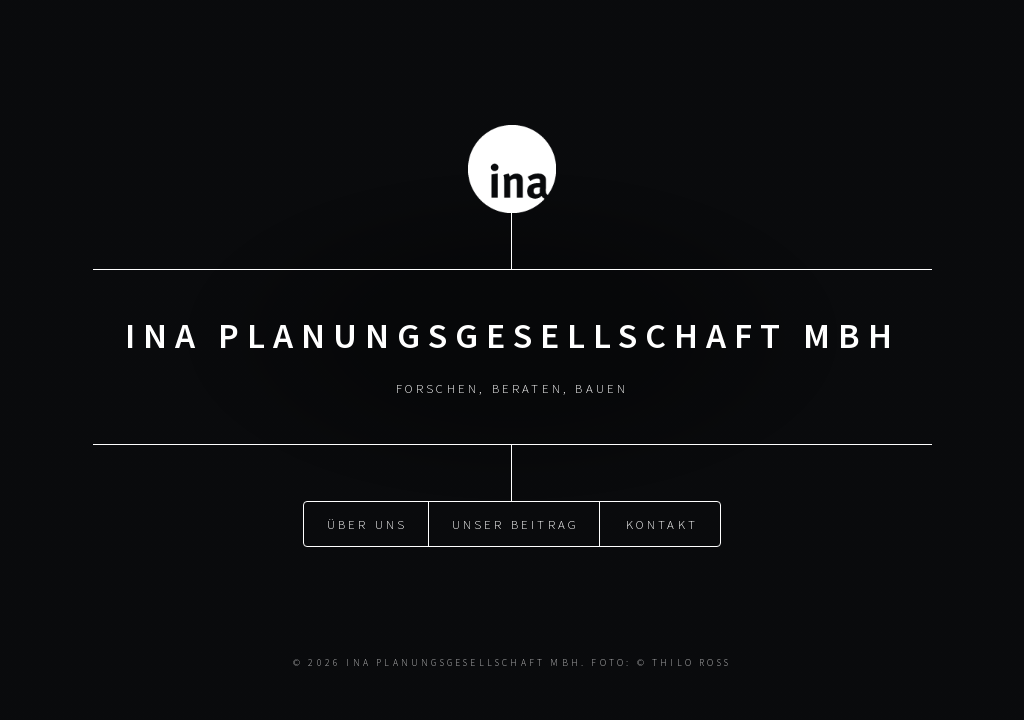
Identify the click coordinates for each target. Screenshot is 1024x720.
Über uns (367, 523)
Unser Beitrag (516, 523)
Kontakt (662, 523)
